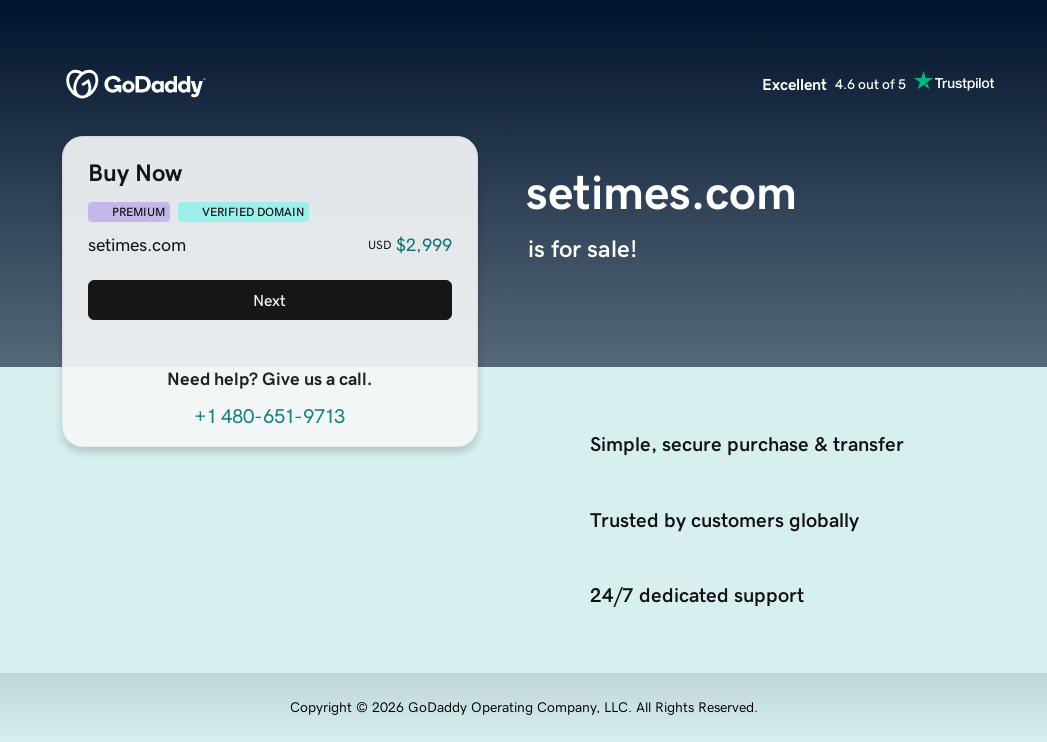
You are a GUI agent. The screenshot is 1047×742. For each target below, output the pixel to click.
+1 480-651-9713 (269, 416)
